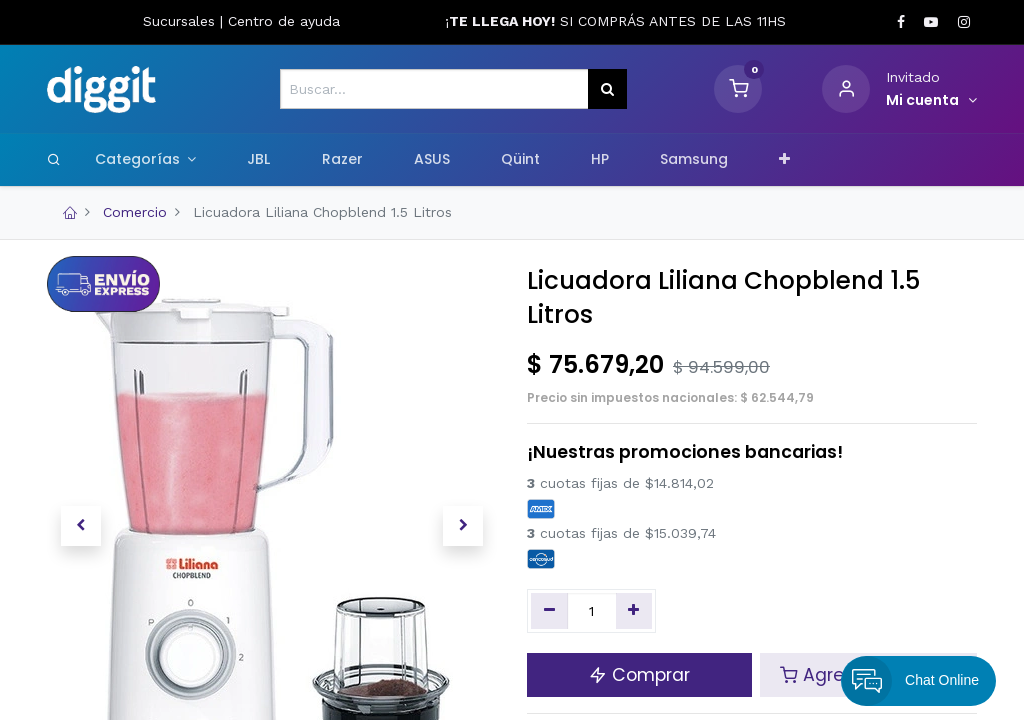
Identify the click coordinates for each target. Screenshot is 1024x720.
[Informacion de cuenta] (931, 101)
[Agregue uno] (634, 611)
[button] (785, 160)
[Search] (54, 159)
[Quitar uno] (549, 611)
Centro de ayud (280, 21)
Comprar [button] (639, 675)
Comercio (135, 212)
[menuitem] (259, 160)
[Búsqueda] (607, 89)
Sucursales (181, 21)
